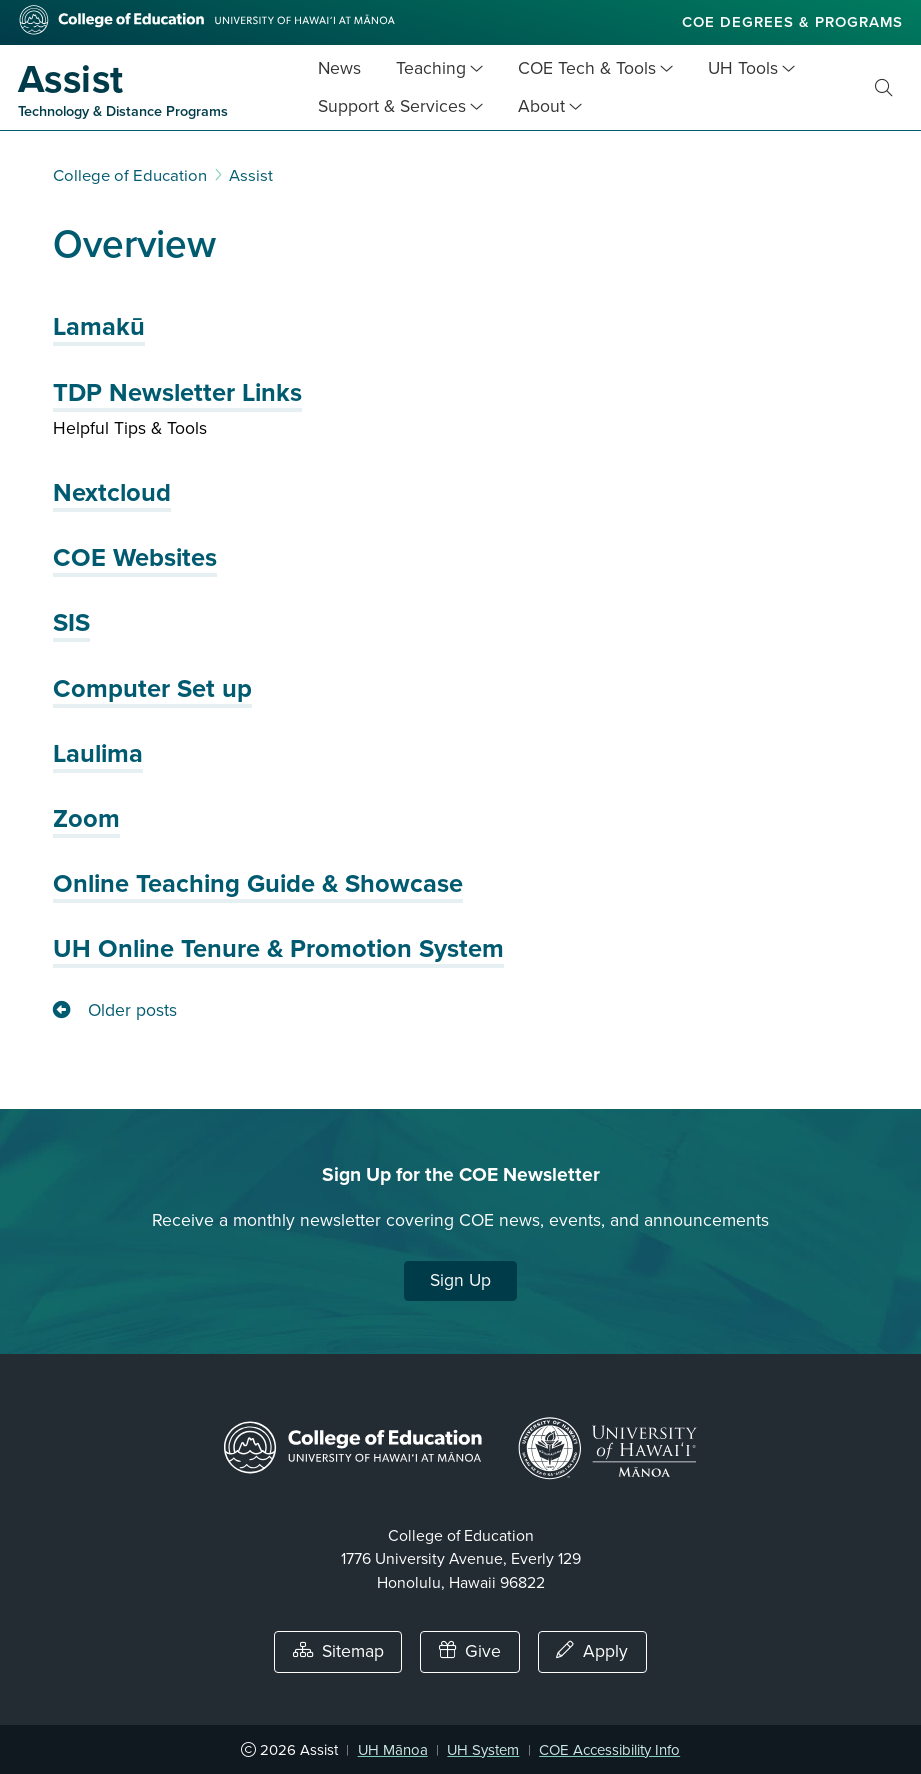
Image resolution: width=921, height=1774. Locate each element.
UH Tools (743, 68)
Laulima (98, 754)
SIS (71, 623)
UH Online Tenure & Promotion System (278, 949)
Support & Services (392, 106)
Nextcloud (112, 493)
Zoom (86, 819)
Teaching (431, 68)
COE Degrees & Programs (792, 22)
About (541, 106)
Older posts (132, 1010)
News (339, 68)
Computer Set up (152, 689)
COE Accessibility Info (609, 1750)
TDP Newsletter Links (177, 393)
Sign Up (460, 1280)
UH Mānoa (393, 1750)
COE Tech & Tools (587, 68)
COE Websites (135, 558)
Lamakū (99, 327)
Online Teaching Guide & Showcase (258, 884)
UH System (483, 1750)
